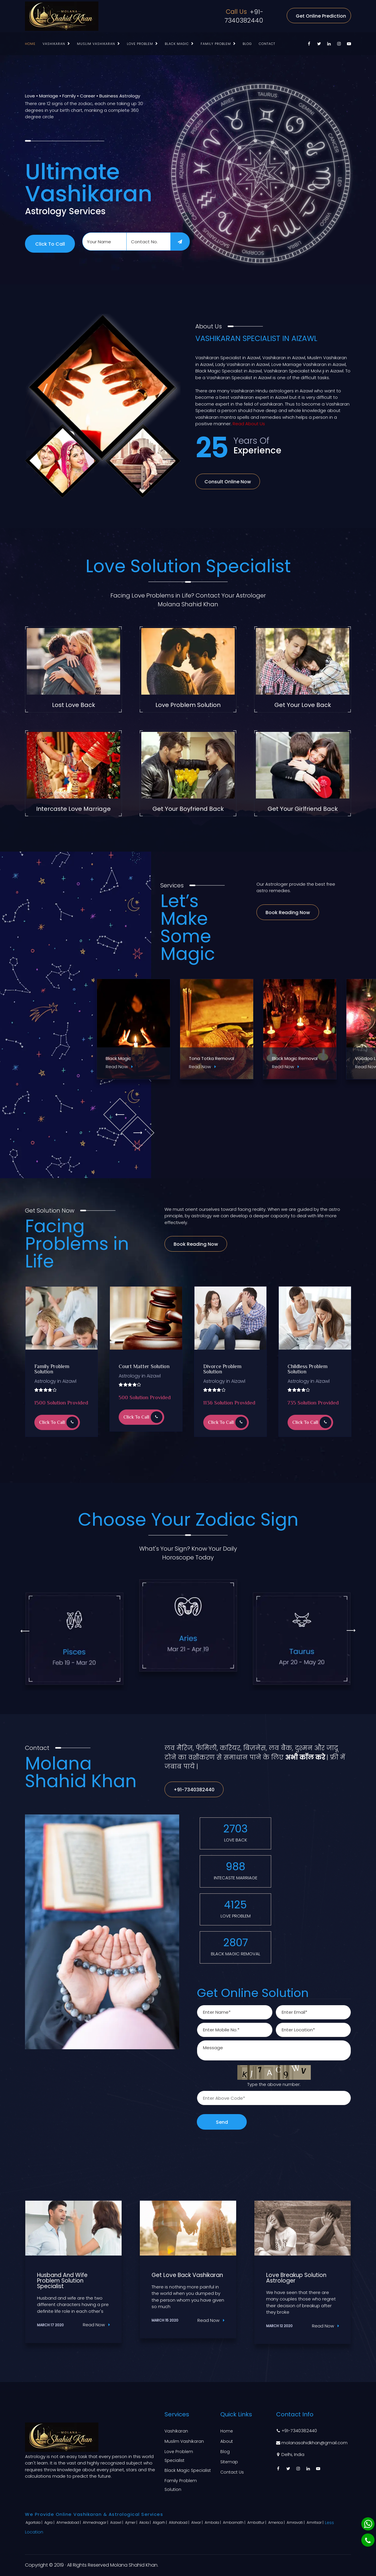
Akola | (145, 2522)
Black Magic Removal (295, 1058)
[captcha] (274, 2098)
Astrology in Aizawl (55, 1381)
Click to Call (50, 244)
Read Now (119, 1067)
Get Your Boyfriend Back (188, 809)
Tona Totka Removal (211, 1058)
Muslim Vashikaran (96, 43)
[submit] (180, 241)
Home (30, 43)
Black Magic (177, 43)
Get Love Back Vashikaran (187, 2275)
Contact (267, 43)
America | (277, 2522)
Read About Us (249, 424)
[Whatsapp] (368, 2524)
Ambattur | (257, 2522)
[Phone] (368, 2540)
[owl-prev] (119, 1114)
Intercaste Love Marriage (73, 809)
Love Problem (140, 43)
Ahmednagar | (96, 2522)
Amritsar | (315, 2522)
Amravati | (296, 2522)
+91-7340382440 (243, 16)
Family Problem (216, 43)
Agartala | (34, 2522)
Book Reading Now (288, 912)
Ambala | (213, 2522)
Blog (247, 43)
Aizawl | (117, 2522)
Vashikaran (54, 43)
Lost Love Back (73, 705)
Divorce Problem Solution (222, 1369)
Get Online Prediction (321, 16)
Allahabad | (179, 2522)
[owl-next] (137, 1132)
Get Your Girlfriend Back (303, 809)
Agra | (49, 2522)
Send (222, 2122)
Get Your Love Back (302, 705)
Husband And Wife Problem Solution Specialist (62, 2280)
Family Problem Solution (51, 1369)
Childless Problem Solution (308, 1369)
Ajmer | (131, 2522)
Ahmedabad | (69, 2522)
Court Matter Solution (144, 1367)
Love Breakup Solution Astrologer (296, 2278)
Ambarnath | (234, 2522)
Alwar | (197, 2522)
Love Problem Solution (188, 705)
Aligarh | (160, 2522)
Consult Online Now (227, 481)
